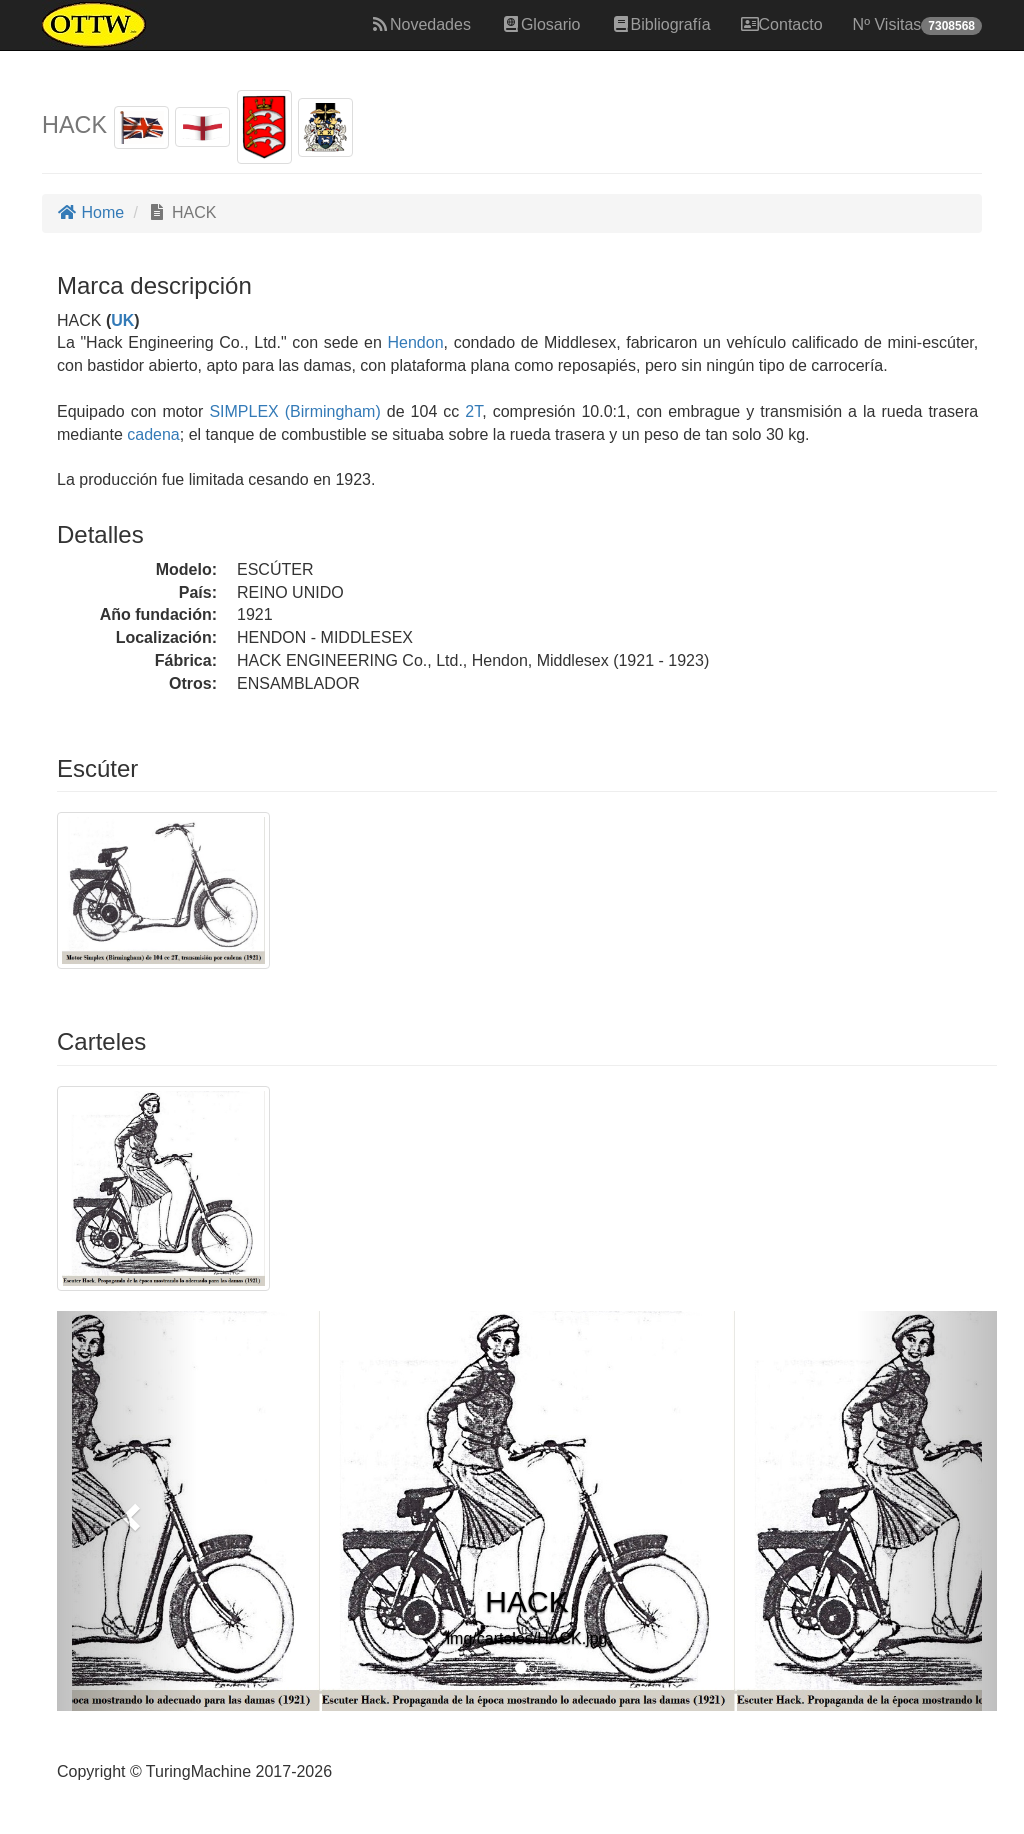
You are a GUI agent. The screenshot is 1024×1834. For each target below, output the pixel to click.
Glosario (541, 24)
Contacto (782, 24)
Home (90, 212)
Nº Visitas (917, 25)
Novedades (420, 24)
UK (122, 320)
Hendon (416, 342)
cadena (153, 434)
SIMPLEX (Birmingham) (291, 411)
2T (473, 411)
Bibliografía (661, 24)
